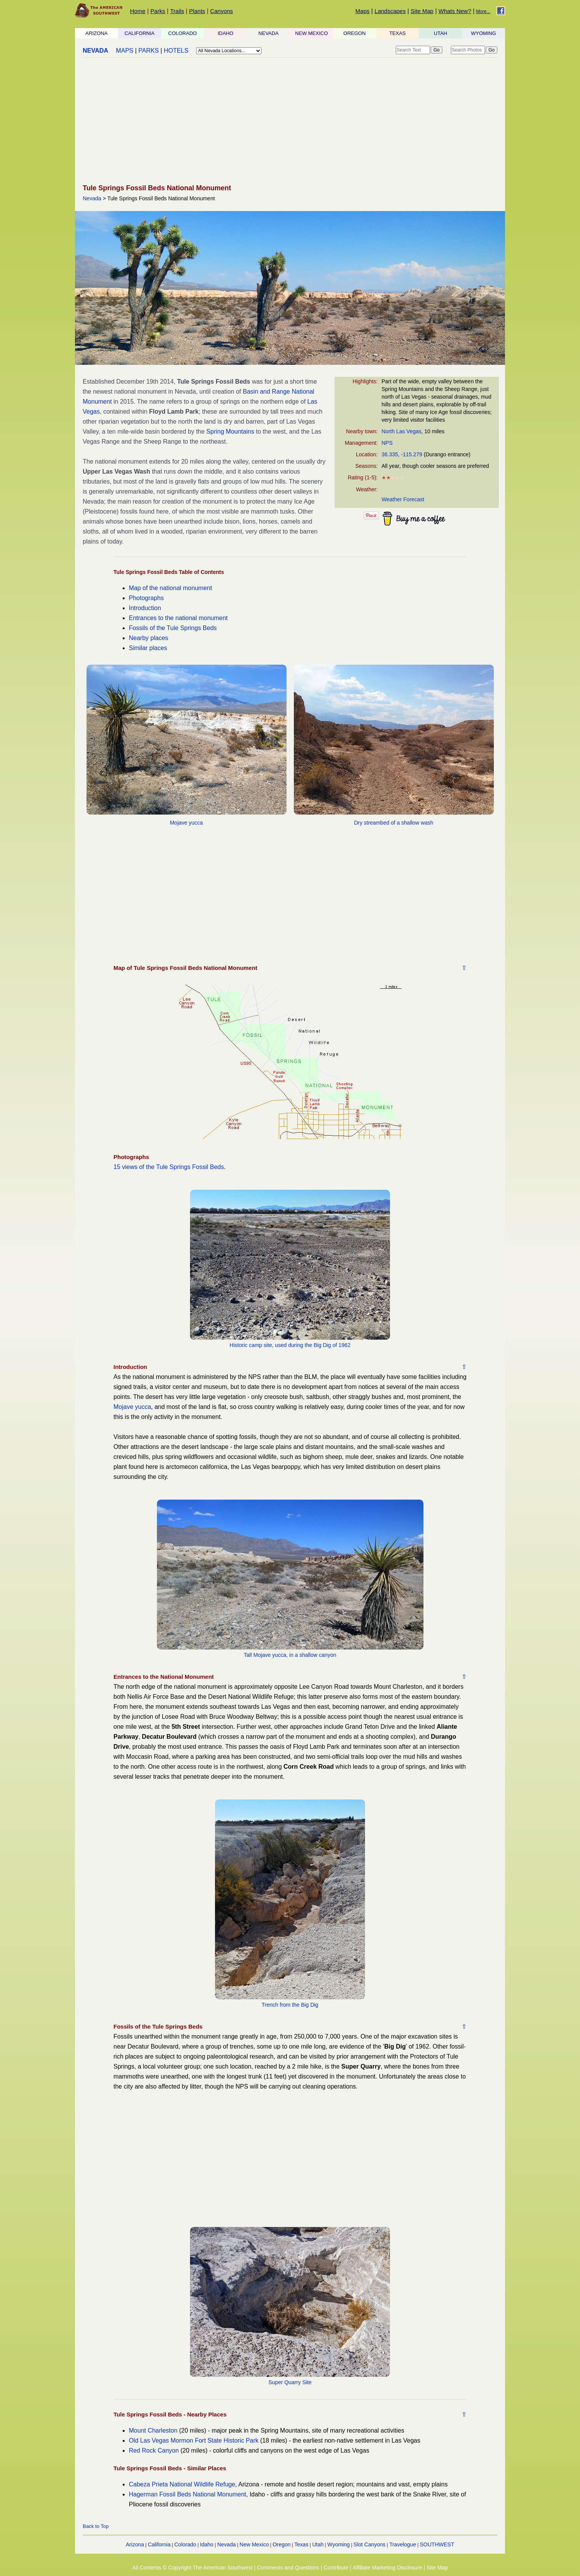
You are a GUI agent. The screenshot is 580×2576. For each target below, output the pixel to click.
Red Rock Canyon (154, 2450)
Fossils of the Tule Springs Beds (173, 628)
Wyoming (338, 2544)
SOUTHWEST (437, 2544)
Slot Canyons (369, 2544)
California (159, 2544)
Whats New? (454, 11)
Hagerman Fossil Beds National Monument (187, 2494)
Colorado (185, 2544)
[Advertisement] (290, 121)
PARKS (148, 50)
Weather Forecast (403, 499)
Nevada (92, 198)
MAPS (124, 50)
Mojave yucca (186, 823)
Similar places (148, 648)
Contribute (335, 2567)
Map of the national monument (170, 588)
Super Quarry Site (290, 2382)
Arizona (135, 2544)
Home (137, 11)
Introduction (145, 608)
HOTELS (176, 50)
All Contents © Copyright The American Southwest (192, 2567)
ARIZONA (96, 33)
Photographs (146, 598)
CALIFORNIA (140, 33)
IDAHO (225, 33)
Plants (197, 11)
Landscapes (390, 11)
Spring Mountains (230, 431)
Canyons (221, 11)
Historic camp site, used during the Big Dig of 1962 (290, 1345)
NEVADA (268, 33)
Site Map (422, 11)
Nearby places (148, 638)
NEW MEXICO (311, 33)
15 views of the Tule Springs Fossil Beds (168, 1167)
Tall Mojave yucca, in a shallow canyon (290, 1655)
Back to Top (96, 2526)
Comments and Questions (288, 2567)
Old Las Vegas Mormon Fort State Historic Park (193, 2440)
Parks (157, 11)
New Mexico (254, 2544)
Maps (362, 11)
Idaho (206, 2544)
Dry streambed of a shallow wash (393, 823)
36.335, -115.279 (402, 454)
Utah (318, 2544)
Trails (177, 11)
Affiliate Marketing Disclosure (387, 2567)
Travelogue (402, 2544)
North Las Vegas (402, 431)
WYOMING (483, 33)
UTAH (440, 33)
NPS (387, 443)
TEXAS (397, 33)
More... (483, 11)
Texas (301, 2544)
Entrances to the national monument (178, 618)
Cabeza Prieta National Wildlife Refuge (182, 2484)
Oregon (282, 2544)
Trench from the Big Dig (290, 2005)
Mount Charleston (153, 2430)
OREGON (354, 33)
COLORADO (182, 33)
